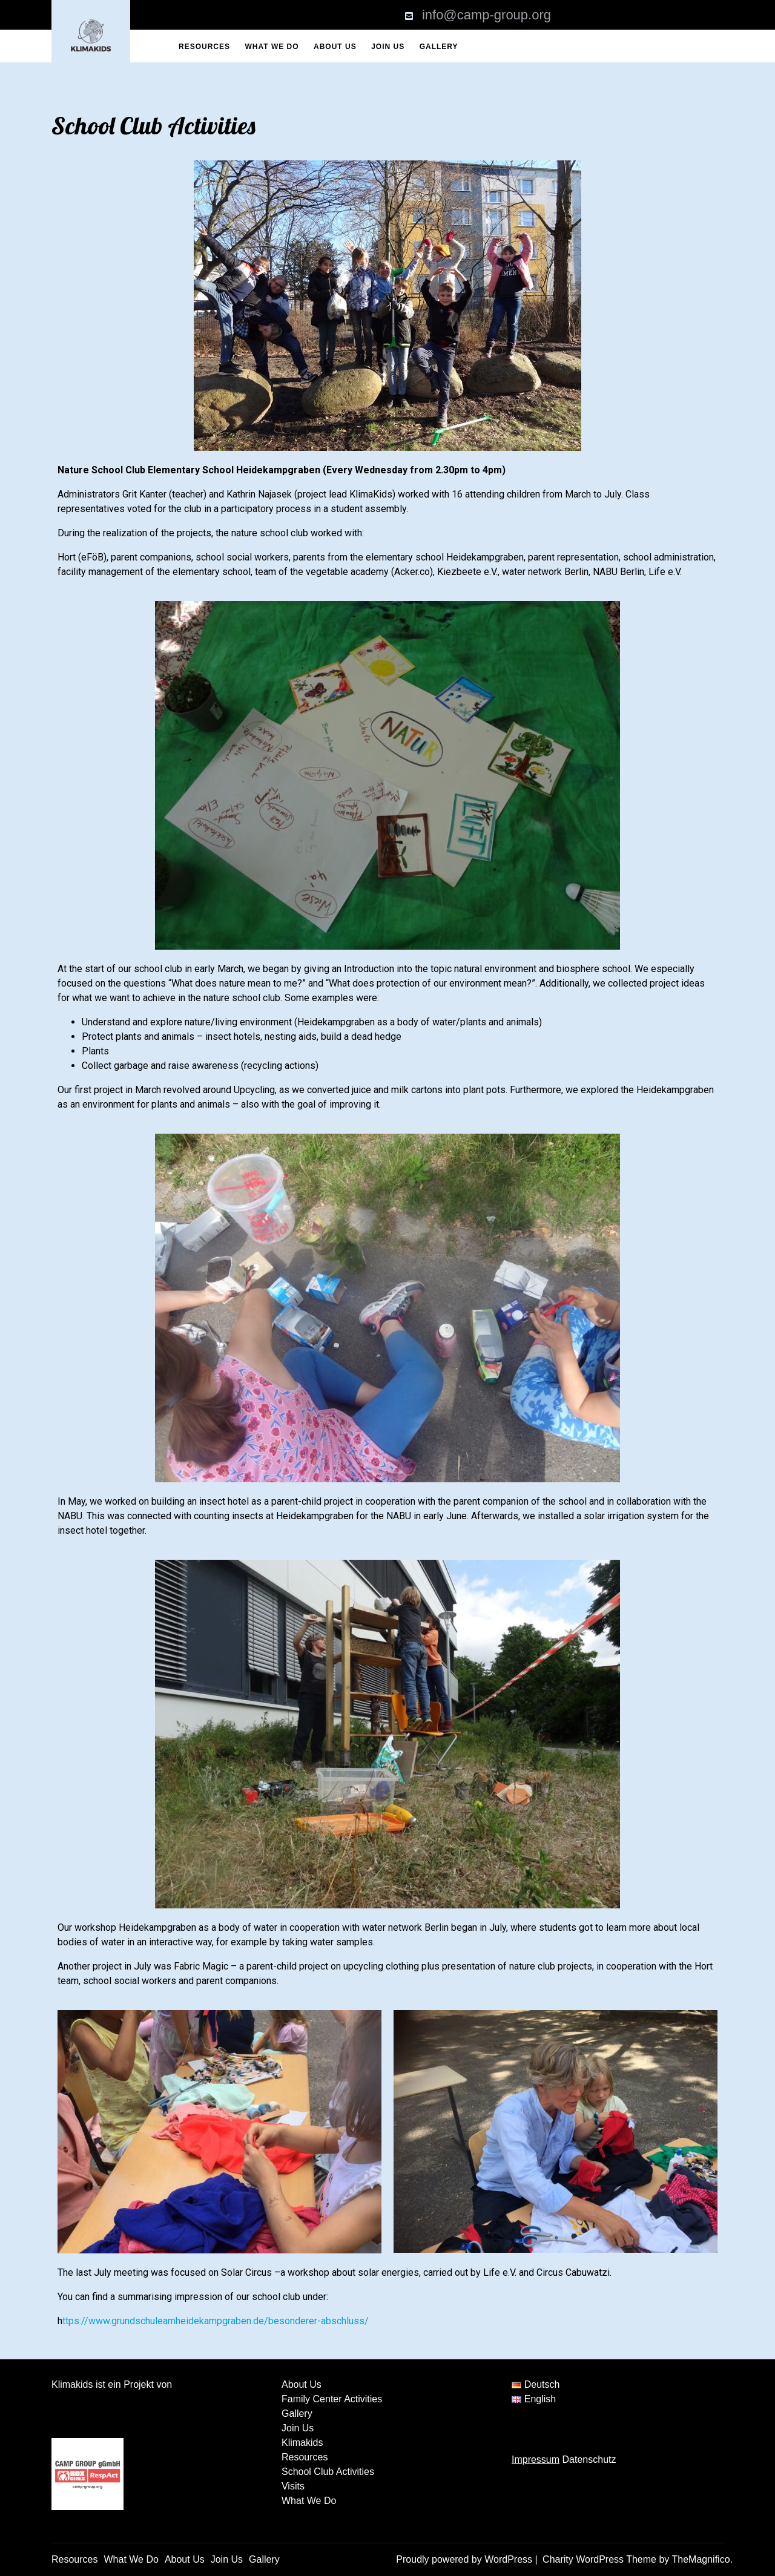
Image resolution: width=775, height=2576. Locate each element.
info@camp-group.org (486, 14)
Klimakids (302, 2442)
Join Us (387, 46)
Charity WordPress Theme (600, 2559)
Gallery (439, 46)
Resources (204, 46)
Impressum (535, 2459)
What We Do (271, 46)
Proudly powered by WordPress (465, 2559)
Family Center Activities (332, 2399)
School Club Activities (328, 2471)
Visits (293, 2486)
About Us (335, 46)
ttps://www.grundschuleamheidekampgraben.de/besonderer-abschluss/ (215, 2321)
